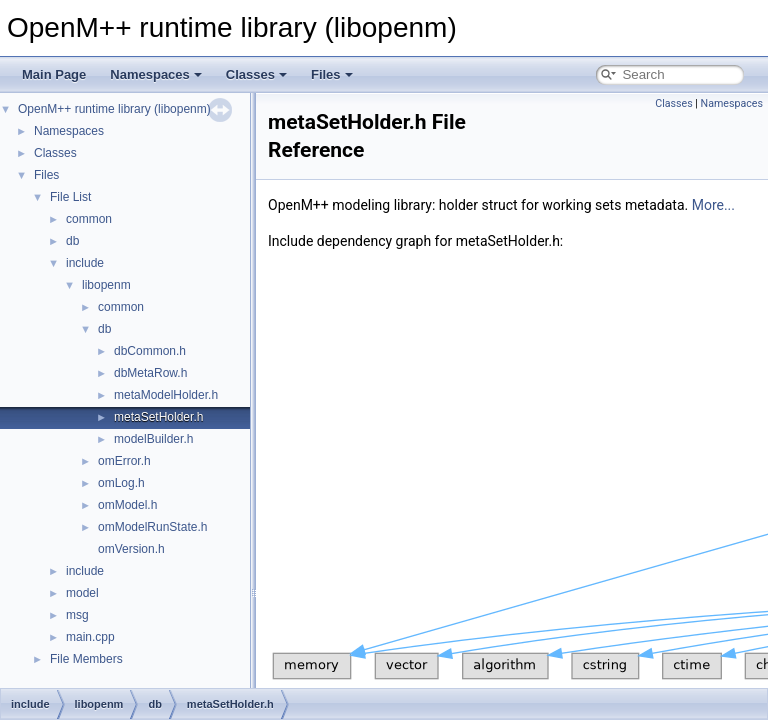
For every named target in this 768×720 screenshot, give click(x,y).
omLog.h (121, 483)
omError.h (124, 461)
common (89, 219)
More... (713, 205)
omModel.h (127, 505)
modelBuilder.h (153, 439)
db (72, 241)
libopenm (106, 285)
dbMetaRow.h (150, 373)
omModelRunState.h (152, 527)
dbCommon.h (150, 351)
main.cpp (90, 637)
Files (332, 74)
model (82, 593)
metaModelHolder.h (166, 395)
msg (77, 615)
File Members (86, 659)
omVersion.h (131, 549)
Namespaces (156, 74)
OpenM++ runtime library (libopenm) (114, 109)
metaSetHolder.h (158, 417)
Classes (256, 74)
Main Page (54, 74)
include (85, 263)
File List (70, 197)
